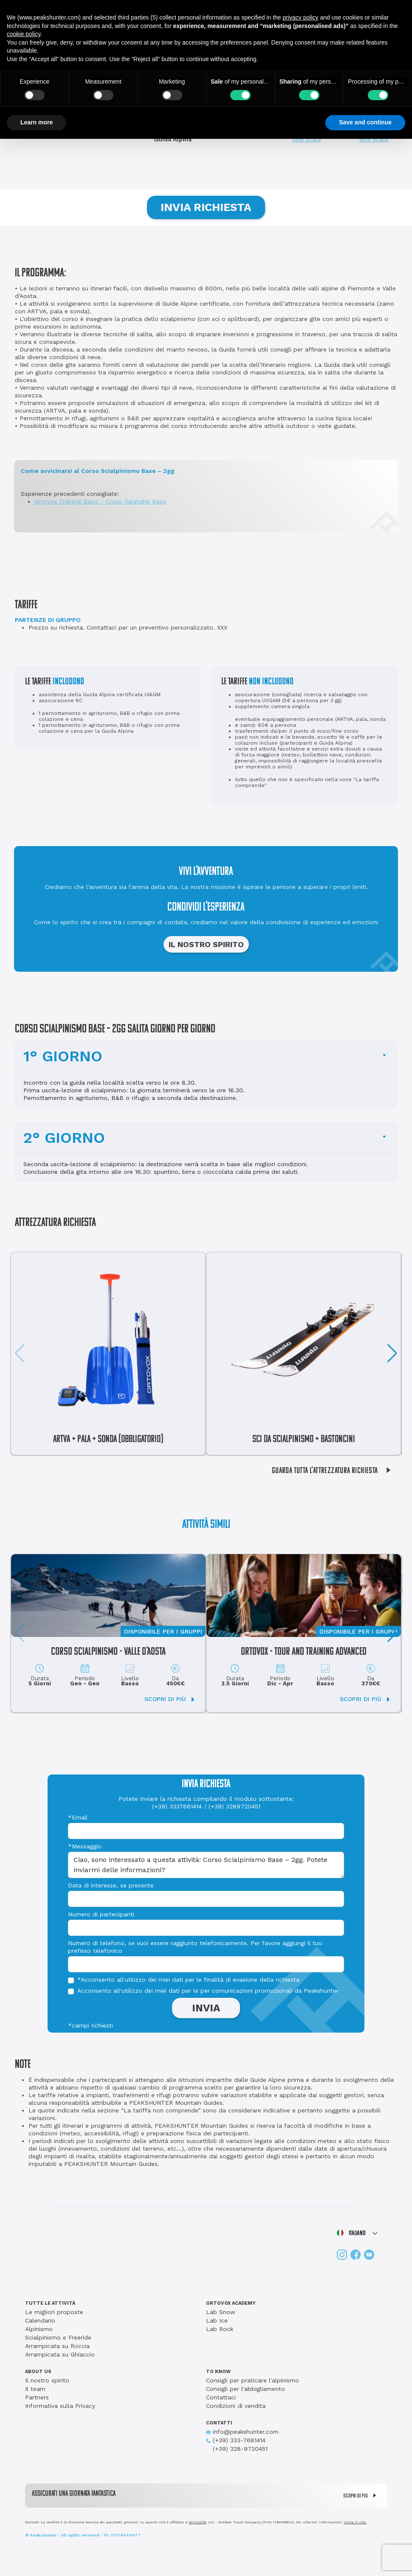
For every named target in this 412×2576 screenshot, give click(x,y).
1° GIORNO (62, 1056)
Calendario (40, 2320)
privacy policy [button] (301, 17)
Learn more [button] (36, 122)
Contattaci (221, 2397)
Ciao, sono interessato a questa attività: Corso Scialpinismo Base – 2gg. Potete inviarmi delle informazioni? (206, 1865)
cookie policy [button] (23, 34)
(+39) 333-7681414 (235, 2440)
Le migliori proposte (54, 2312)
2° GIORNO (64, 1138)
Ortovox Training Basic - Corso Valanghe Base (100, 501)
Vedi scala (306, 139)
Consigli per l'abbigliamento (245, 2388)
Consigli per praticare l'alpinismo (252, 2380)
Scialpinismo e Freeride (58, 2337)
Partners (37, 2397)
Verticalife (197, 2522)
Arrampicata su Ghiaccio (60, 2354)
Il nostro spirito (47, 2380)
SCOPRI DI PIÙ (361, 2495)
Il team (35, 2388)
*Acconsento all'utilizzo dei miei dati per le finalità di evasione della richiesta (188, 1979)
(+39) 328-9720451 (237, 2448)
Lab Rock (219, 2329)
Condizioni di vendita (235, 2405)
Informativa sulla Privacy (60, 2405)
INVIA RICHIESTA (206, 207)
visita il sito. (355, 2522)
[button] (392, 1353)
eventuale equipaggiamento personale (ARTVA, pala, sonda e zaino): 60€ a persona (310, 722)
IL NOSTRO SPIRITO (206, 944)
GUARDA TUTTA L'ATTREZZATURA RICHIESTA (334, 1471)
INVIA (206, 2008)
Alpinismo (39, 2329)
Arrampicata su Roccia (57, 2346)
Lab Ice (217, 2320)
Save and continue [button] (365, 122)
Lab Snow (220, 2312)
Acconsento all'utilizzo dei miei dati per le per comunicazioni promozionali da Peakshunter (208, 1990)
